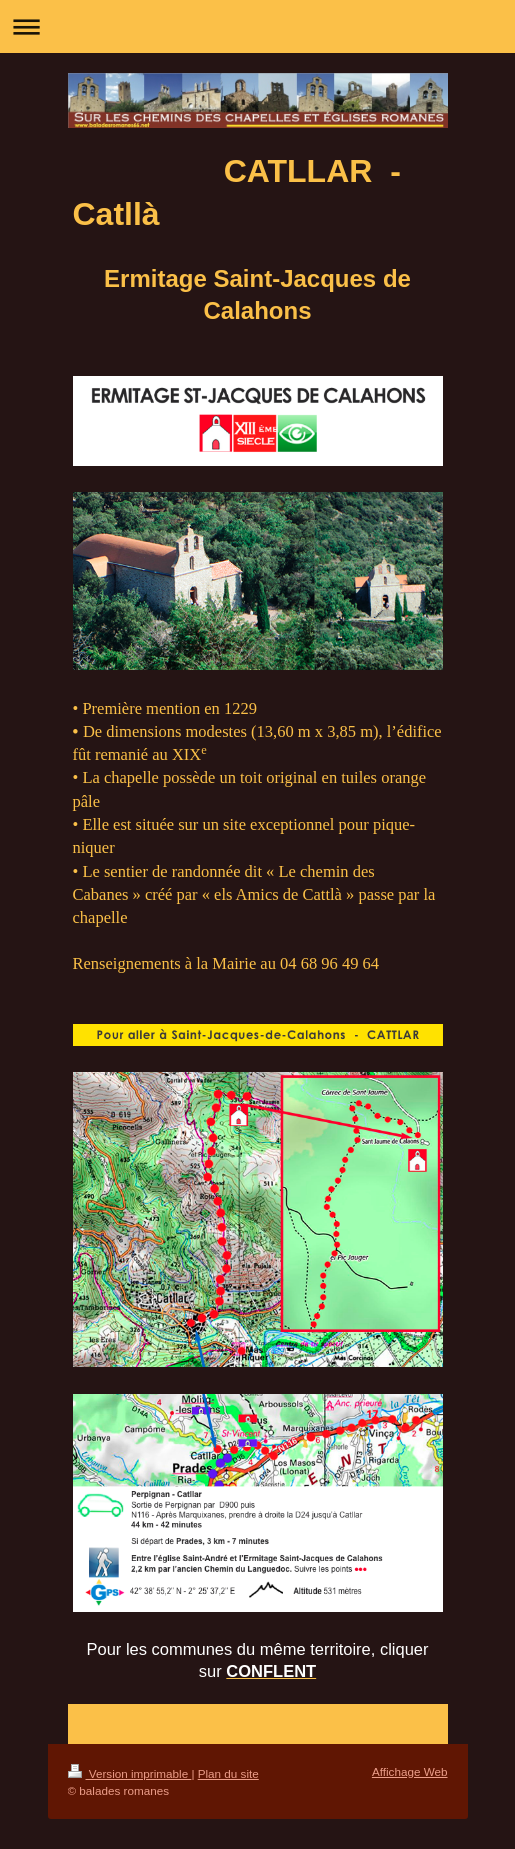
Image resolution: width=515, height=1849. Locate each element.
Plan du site (228, 1773)
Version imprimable (130, 1773)
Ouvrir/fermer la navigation (257, 26)
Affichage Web (410, 1771)
